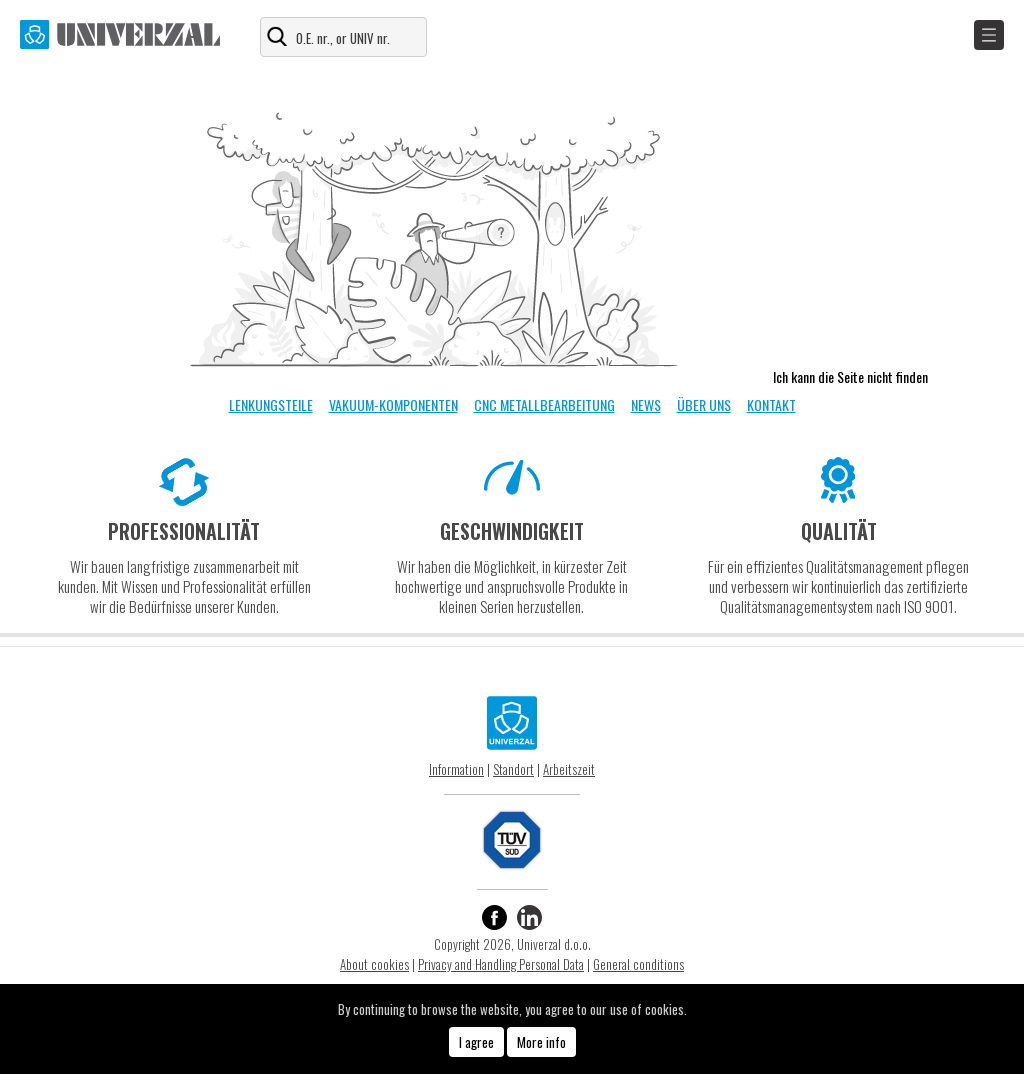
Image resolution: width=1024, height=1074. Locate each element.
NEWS (646, 405)
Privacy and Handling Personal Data (501, 964)
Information (456, 769)
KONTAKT (771, 405)
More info (541, 1042)
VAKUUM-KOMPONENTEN (393, 405)
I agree (476, 1042)
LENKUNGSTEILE (271, 405)
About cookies (374, 964)
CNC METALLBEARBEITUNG (544, 405)
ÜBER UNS (704, 405)
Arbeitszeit (569, 769)
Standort (513, 769)
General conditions (638, 964)
